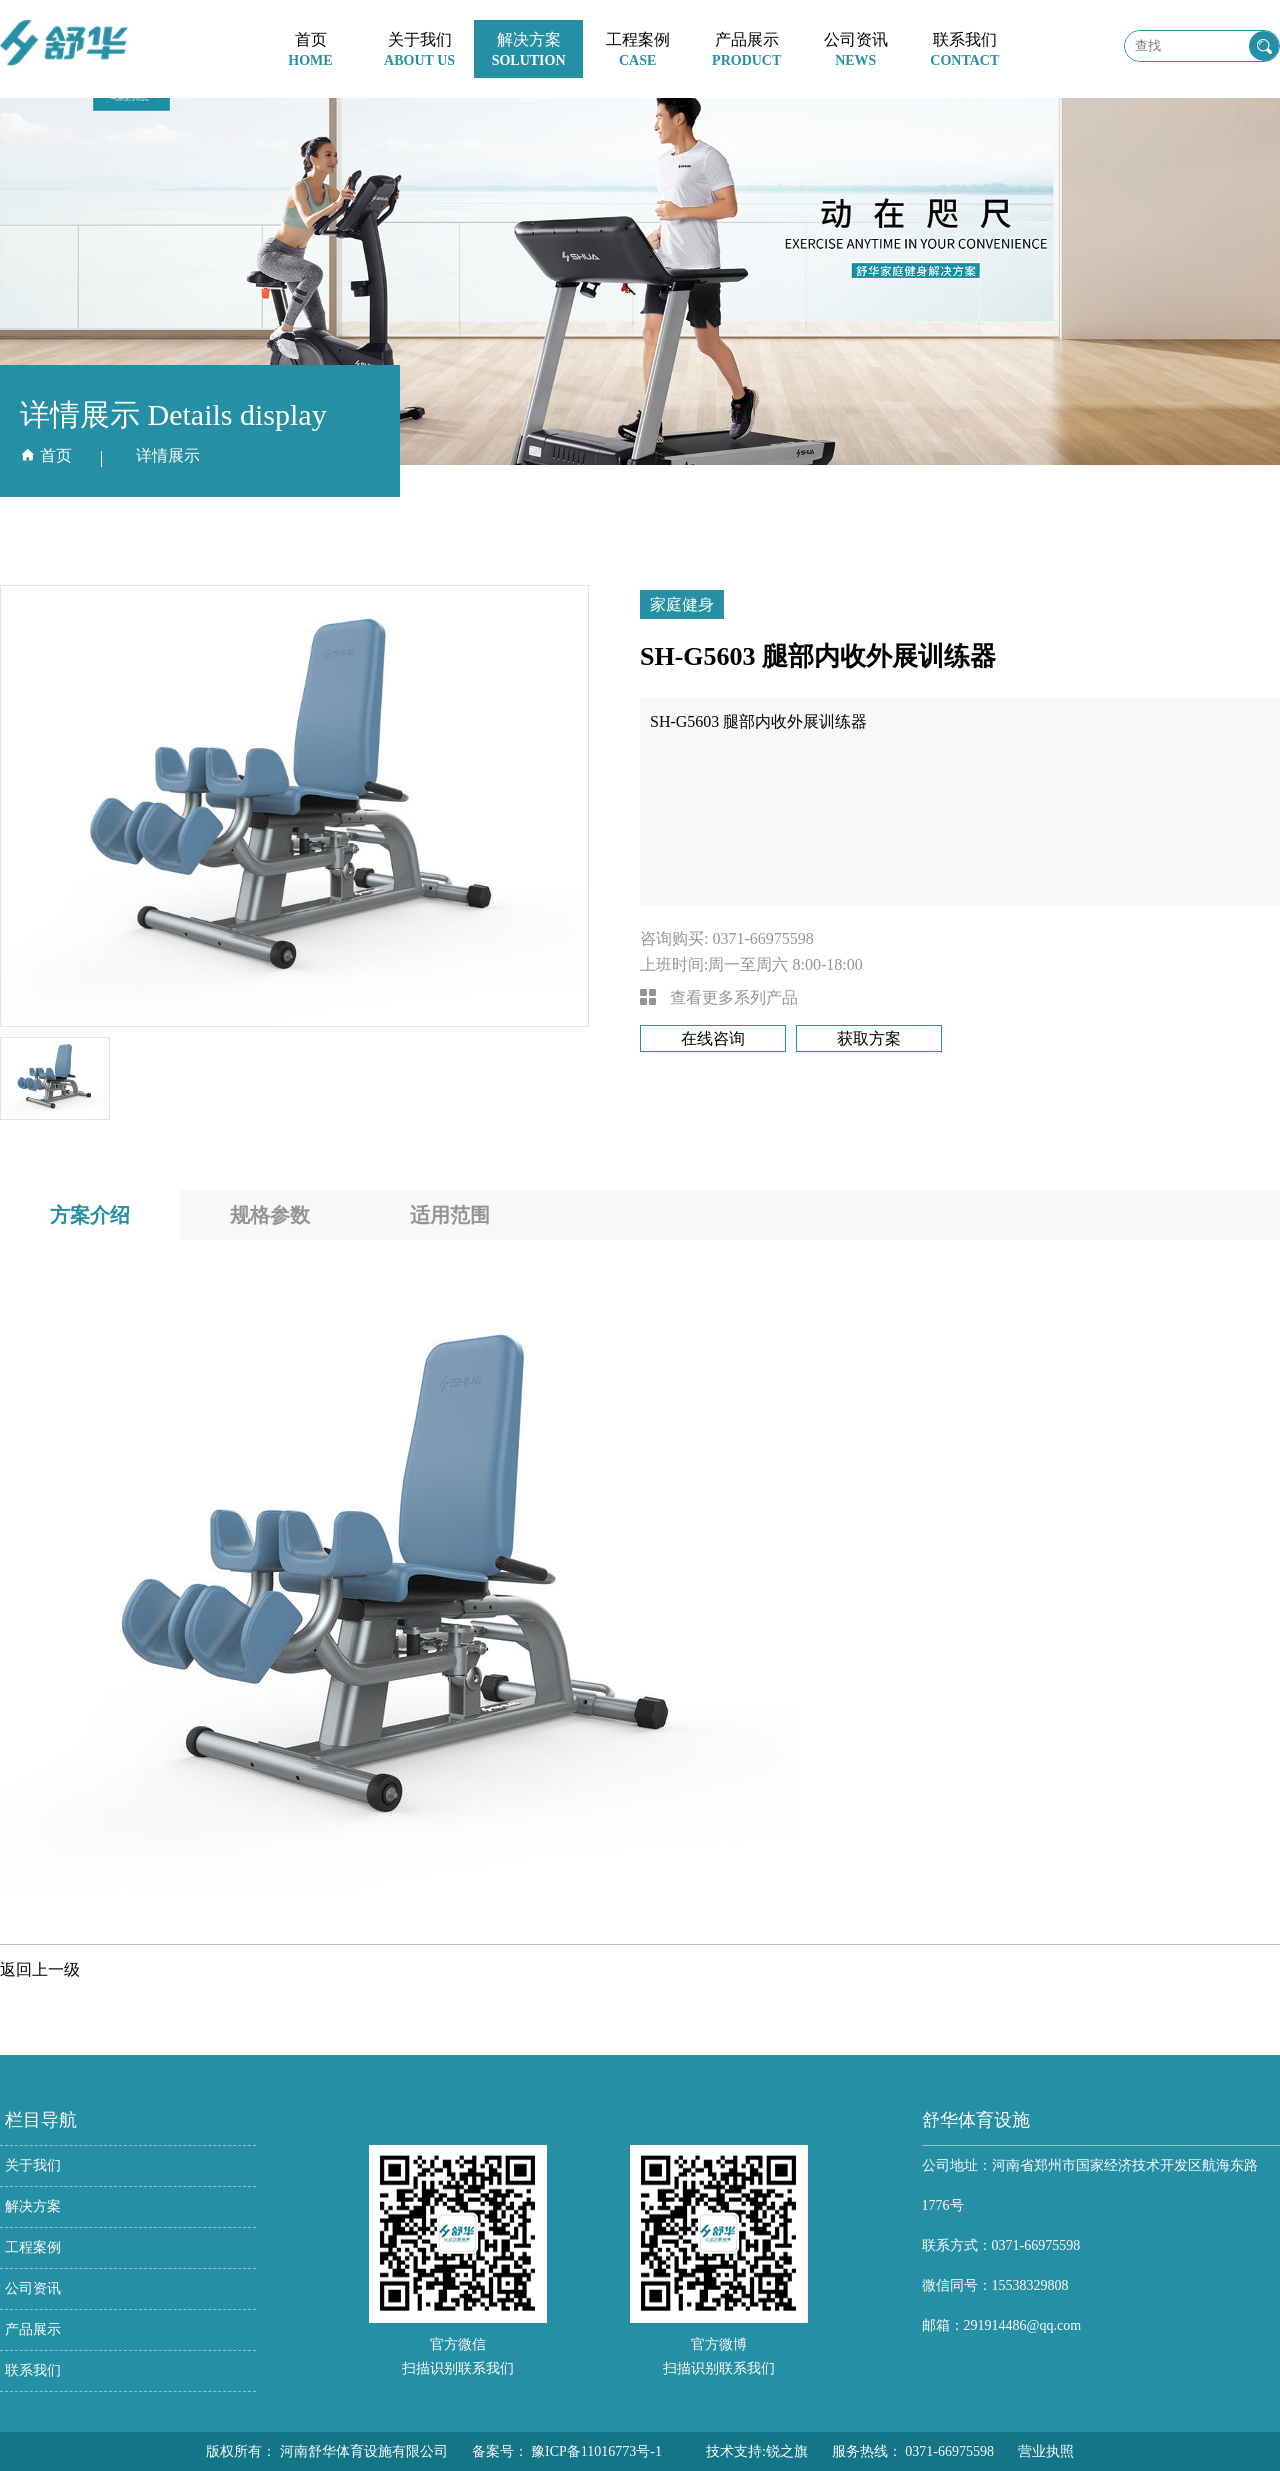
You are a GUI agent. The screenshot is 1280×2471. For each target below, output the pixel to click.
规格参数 (270, 1215)
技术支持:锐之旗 (757, 2451)
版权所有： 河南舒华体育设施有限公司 (327, 2451)
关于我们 (33, 2165)
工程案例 (33, 2247)
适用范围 (450, 1215)
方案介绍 (90, 1215)
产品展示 (33, 2329)
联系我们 (33, 2370)
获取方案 (869, 1038)
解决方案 (33, 2206)
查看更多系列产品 (719, 997)
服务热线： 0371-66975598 (913, 2451)
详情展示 (168, 455)
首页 (56, 455)
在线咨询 (713, 1038)
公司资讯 (33, 2288)
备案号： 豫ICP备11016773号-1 (567, 2451)
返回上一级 (40, 1969)
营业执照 (1046, 2451)
